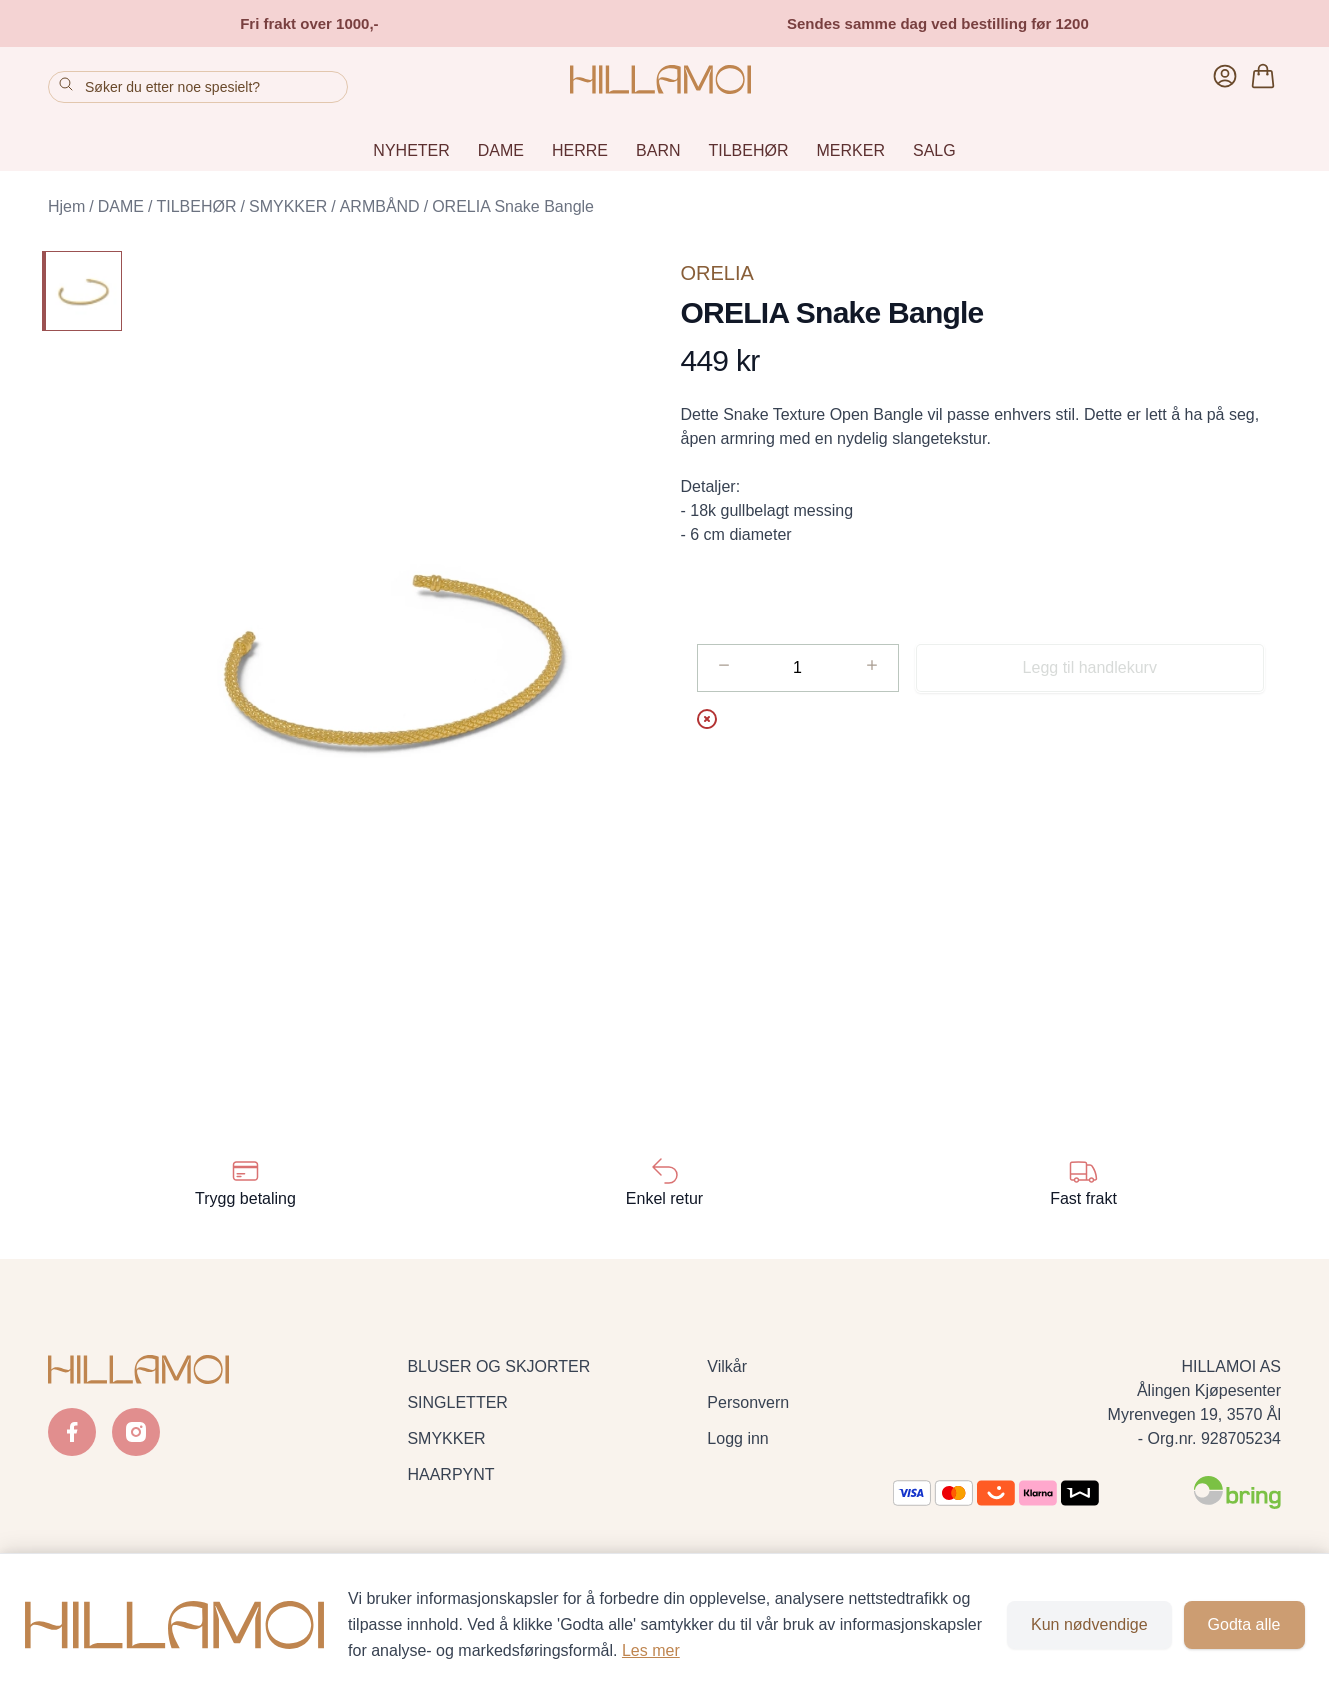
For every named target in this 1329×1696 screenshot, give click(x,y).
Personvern (748, 1402)
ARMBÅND (380, 206)
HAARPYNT (450, 1474)
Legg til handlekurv (1090, 667)
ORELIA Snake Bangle (513, 206)
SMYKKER (288, 206)
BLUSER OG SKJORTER (498, 1366)
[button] (393, 659)
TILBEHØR (749, 150)
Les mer (651, 1650)
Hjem (66, 206)
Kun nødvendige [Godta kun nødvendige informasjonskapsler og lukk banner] (1089, 1624)
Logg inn (737, 1438)
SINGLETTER (457, 1402)
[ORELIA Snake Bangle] (82, 291)
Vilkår (727, 1366)
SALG (934, 150)
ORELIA (717, 273)
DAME (501, 150)
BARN (658, 150)
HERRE (580, 150)
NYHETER (411, 150)
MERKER (851, 150)
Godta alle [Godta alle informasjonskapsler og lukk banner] (1244, 1624)
